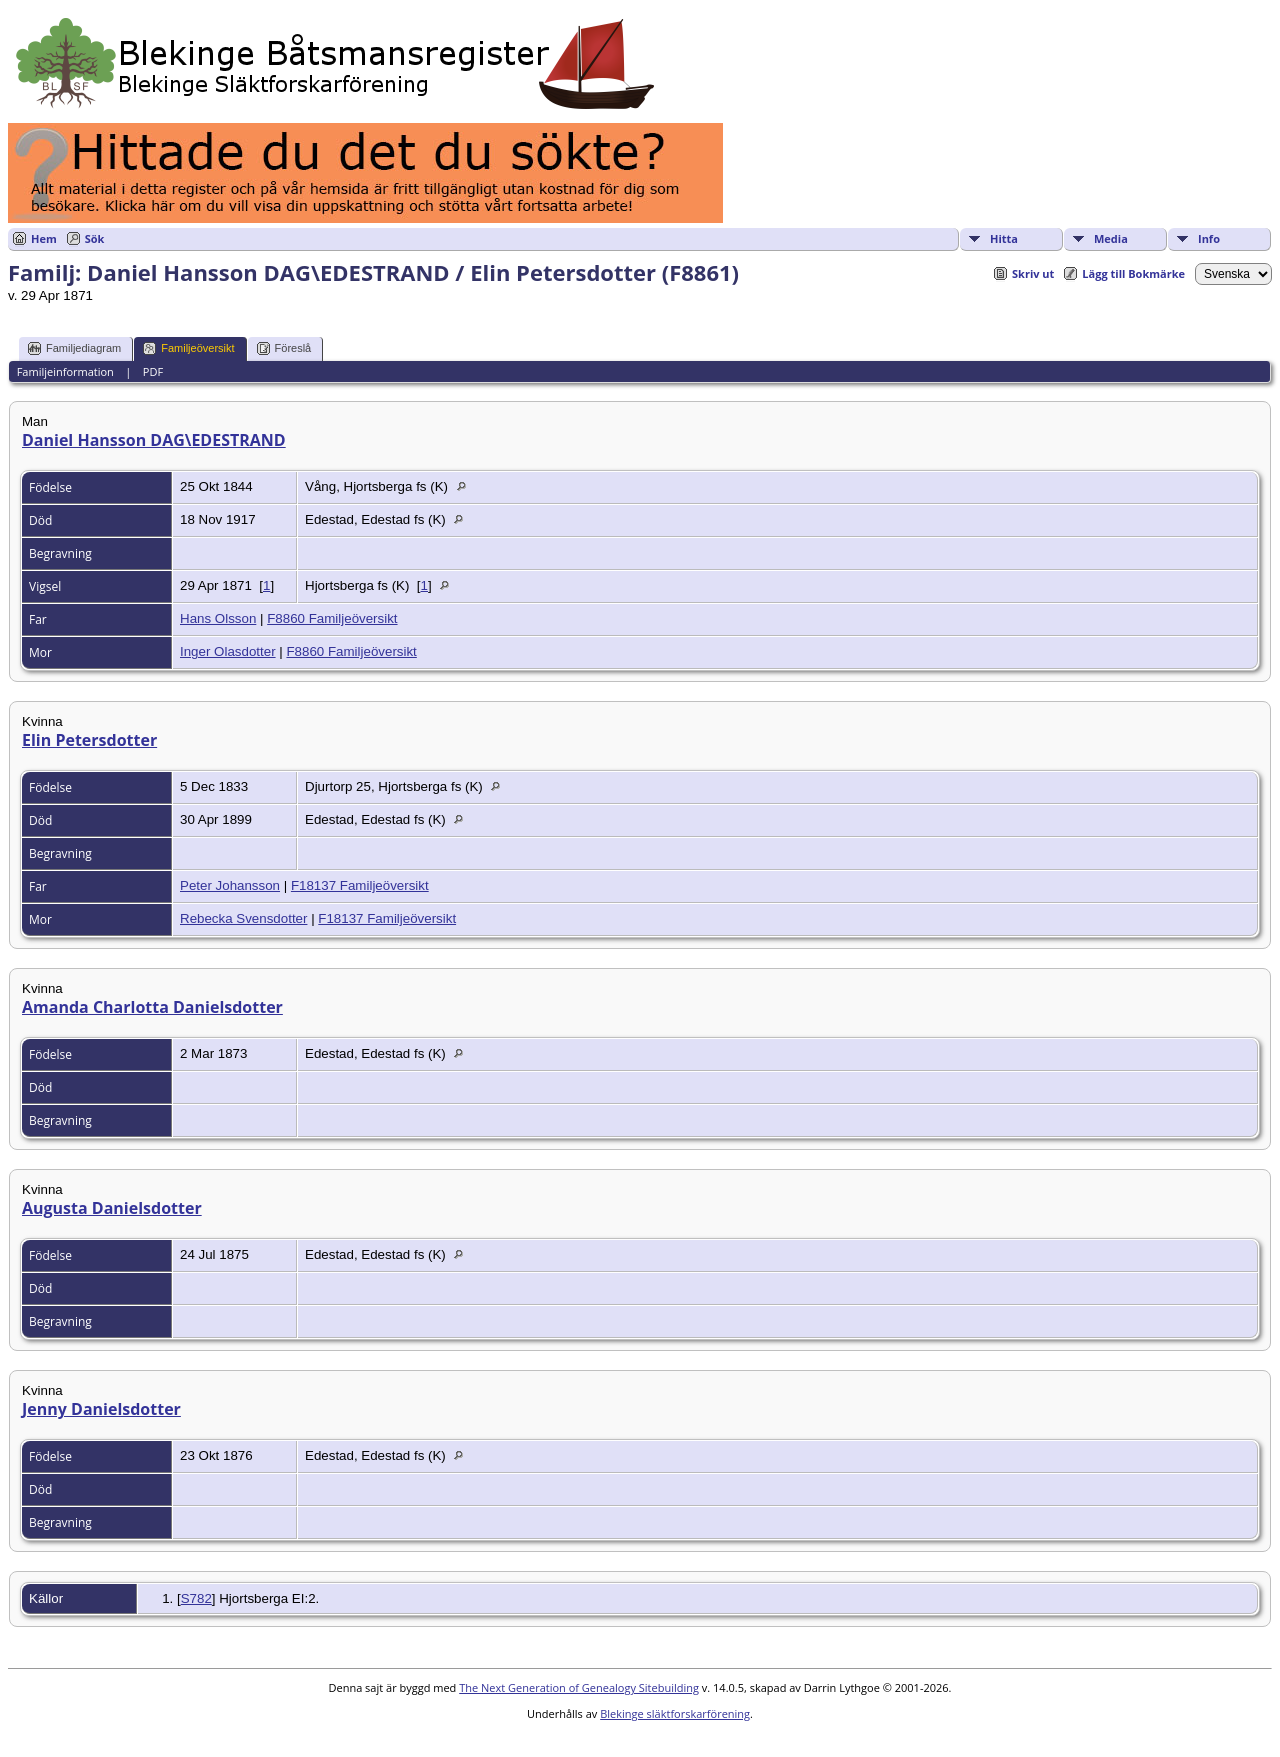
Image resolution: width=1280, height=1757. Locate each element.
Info (1209, 238)
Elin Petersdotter (89, 740)
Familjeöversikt (188, 348)
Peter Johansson (230, 885)
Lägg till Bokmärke (1133, 273)
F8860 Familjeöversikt (332, 618)
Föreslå (284, 348)
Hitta (1004, 238)
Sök (95, 238)
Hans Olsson (218, 618)
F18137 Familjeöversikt (360, 885)
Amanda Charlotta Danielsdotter (152, 1007)
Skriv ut (1033, 273)
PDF (153, 371)
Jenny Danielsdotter (101, 1409)
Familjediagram (74, 348)
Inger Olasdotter (228, 651)
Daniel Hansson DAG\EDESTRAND (154, 440)
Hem (44, 238)
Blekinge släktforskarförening (675, 1713)
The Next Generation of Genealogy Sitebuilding (579, 1687)
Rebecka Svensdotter (243, 918)
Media (1111, 238)
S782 (196, 1598)
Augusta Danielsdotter (112, 1208)
